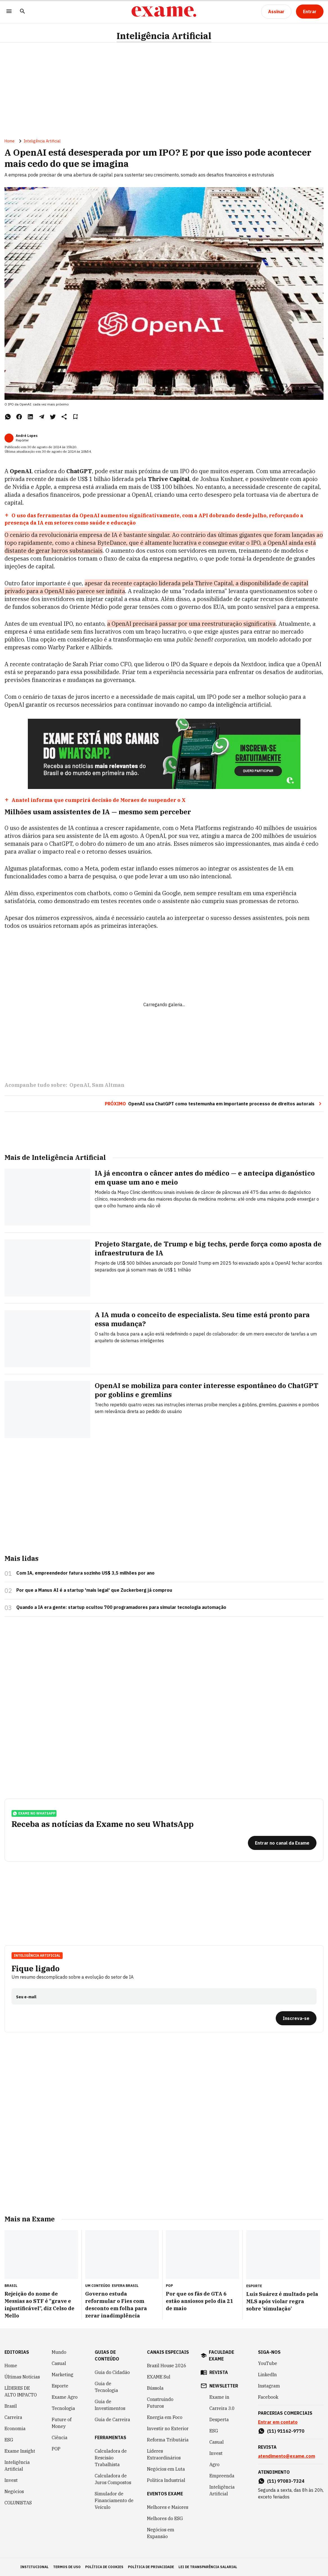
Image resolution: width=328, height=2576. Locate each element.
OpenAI (79, 1085)
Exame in (219, 2397)
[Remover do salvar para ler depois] (75, 416)
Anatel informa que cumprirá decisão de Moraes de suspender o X (99, 800)
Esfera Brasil (125, 2286)
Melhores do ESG (165, 2518)
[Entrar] (310, 11)
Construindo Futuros (160, 2402)
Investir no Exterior (168, 2428)
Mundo (59, 2352)
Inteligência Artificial (164, 36)
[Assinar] (276, 11)
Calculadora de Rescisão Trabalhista (111, 2457)
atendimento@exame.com (286, 2456)
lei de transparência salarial (207, 2567)
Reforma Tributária (168, 2440)
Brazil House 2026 (166, 2365)
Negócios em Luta (166, 2469)
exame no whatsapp (34, 1813)
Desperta (219, 2419)
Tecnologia (63, 2408)
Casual (59, 2363)
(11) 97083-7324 (285, 2481)
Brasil (10, 2406)
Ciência (59, 2437)
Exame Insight (19, 2451)
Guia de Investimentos (110, 2405)
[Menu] (8, 12)
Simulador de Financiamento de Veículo (114, 2500)
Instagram (269, 2386)
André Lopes (27, 436)
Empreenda (221, 2476)
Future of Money (61, 2423)
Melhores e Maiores (167, 2507)
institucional (34, 2567)
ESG (8, 2440)
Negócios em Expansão (160, 2533)
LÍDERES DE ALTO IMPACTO (20, 2391)
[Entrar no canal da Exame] (282, 1843)
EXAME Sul (158, 2377)
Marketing (62, 2374)
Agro (214, 2464)
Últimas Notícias (22, 2377)
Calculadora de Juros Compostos (113, 2479)
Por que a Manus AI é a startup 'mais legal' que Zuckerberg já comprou (94, 1590)
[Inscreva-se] (296, 2018)
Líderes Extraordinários (164, 2454)
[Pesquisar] (22, 12)
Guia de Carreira (112, 2419)
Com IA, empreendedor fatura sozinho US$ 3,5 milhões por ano (85, 1573)
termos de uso (67, 2567)
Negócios (14, 2491)
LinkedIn (267, 2374)
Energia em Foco (164, 2417)
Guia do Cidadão (112, 2372)
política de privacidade (151, 2567)
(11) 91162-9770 (285, 2431)
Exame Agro (65, 2397)
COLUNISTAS (18, 2502)
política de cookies (104, 2567)
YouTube (267, 2363)
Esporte (60, 2386)
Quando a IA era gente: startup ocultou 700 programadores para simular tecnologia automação (121, 1607)
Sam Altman (108, 1085)
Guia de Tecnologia (106, 2387)
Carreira (13, 2417)
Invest (11, 2480)
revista (218, 2372)
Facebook (268, 2397)
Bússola (155, 2388)
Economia (15, 2428)
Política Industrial (166, 2480)
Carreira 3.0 (222, 2408)
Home (9, 141)
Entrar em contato (278, 2422)
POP (56, 2449)
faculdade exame (221, 2355)
